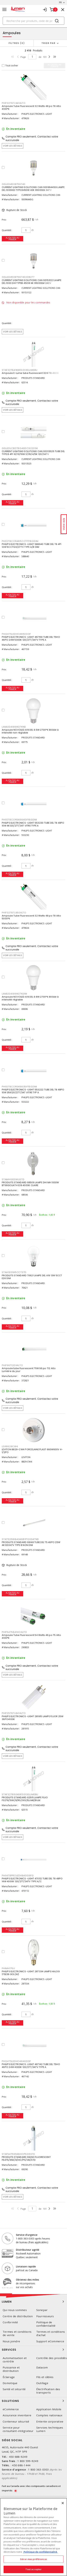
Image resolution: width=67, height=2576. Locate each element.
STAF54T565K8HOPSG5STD (18, 2154)
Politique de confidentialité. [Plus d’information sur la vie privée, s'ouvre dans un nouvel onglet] (40, 2551)
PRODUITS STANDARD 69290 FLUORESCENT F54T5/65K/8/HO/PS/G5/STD (26, 2158)
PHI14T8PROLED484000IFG (18, 1875)
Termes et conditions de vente (17, 2333)
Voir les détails (12, 145)
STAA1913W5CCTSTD (14, 1272)
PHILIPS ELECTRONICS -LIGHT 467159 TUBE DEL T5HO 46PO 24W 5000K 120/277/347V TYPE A (31, 638)
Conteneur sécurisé (16, 2421)
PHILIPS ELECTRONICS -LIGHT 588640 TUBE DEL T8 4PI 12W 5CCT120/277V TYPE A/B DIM (31, 545)
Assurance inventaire (17, 2415)
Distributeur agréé (27, 2249)
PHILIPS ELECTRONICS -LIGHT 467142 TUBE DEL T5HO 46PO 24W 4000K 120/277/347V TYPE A (31, 2066)
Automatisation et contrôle (15, 2359)
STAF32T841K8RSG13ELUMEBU (20, 370)
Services (33, 2350)
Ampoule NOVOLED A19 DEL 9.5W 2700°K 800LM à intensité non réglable (30, 731)
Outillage (42, 2383)
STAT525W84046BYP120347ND (20, 1539)
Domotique (10, 2383)
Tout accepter (33, 2569)
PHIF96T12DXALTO (12, 1365)
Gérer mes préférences (33, 2559)
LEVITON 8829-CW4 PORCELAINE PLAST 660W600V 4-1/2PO (32, 1451)
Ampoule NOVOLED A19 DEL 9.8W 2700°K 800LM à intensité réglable (30, 998)
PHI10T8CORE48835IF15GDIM (19, 1086)
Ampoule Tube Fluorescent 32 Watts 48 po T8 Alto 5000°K (31, 917)
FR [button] (60, 2)
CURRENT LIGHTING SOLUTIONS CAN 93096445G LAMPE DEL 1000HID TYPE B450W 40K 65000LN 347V (33, 189)
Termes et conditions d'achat (50, 2333)
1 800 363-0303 (38, 2469)
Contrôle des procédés (51, 2358)
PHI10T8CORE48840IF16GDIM (19, 819)
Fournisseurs (45, 2316)
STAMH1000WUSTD (13, 1179)
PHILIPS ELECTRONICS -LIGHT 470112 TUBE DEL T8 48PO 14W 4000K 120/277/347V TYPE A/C (32, 1880)
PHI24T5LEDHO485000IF (16, 633)
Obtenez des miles (27, 2279)
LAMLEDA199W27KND (14, 726)
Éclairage (9, 2377)
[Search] (33, 21)
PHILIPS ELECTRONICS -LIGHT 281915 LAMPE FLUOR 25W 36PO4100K (32, 1718)
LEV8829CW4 (10, 1446)
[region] (33, 2537)
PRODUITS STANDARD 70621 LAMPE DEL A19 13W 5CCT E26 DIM (32, 1277)
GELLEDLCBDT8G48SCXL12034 (20, 448)
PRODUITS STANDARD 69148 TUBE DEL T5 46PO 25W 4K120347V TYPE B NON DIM (31, 1544)
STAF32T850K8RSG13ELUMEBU (20, 1794)
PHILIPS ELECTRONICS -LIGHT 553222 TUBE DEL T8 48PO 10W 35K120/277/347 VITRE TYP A (33, 1091)
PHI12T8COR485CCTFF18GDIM (20, 541)
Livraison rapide (26, 2266)
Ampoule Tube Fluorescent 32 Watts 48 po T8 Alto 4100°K (31, 107)
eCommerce (11, 2409)
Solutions (33, 2401)
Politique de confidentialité (46, 2324)
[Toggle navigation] (4, 9)
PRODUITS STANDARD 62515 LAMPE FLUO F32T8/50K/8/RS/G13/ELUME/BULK (25, 1799)
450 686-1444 (21, 2465)
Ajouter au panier (12, 238)
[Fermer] (63, 2503)
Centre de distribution (18, 2316)
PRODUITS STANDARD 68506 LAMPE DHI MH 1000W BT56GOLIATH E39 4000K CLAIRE (30, 1184)
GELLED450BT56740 (13, 184)
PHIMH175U (8, 1968)
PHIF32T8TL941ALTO (14, 103)
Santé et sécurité (14, 2389)
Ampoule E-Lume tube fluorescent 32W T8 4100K (30, 373)
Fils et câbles (45, 2377)
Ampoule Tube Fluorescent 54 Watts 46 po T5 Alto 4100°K (31, 1636)
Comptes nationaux (49, 2415)
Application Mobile (48, 2409)
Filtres (17, 43)
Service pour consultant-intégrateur (18, 2429)
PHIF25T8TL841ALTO (14, 1713)
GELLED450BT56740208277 (18, 277)
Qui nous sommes (15, 2310)
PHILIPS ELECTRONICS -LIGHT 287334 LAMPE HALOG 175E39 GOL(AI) (31, 1973)
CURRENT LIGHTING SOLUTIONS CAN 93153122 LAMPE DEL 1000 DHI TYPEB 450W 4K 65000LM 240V (31, 282)
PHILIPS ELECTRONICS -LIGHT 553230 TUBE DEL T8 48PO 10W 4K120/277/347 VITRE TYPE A (33, 824)
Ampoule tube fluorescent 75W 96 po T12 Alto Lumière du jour (29, 1370)
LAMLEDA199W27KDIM (14, 993)
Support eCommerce (50, 2341)
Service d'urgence (26, 2234)
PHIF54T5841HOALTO (14, 1632)
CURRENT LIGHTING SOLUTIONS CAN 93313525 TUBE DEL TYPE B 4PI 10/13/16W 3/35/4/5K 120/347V (33, 453)
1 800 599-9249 (27, 2461)
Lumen (33, 2302)
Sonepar (42, 2310)
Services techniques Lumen (49, 2429)
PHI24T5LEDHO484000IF (16, 2061)
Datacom (42, 2367)
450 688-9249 (18, 2456)
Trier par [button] (48, 43)
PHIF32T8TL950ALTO (14, 912)
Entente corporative (49, 2421)
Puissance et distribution (11, 2369)
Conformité (10, 2322)
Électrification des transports (48, 2390)
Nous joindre (11, 2341)
